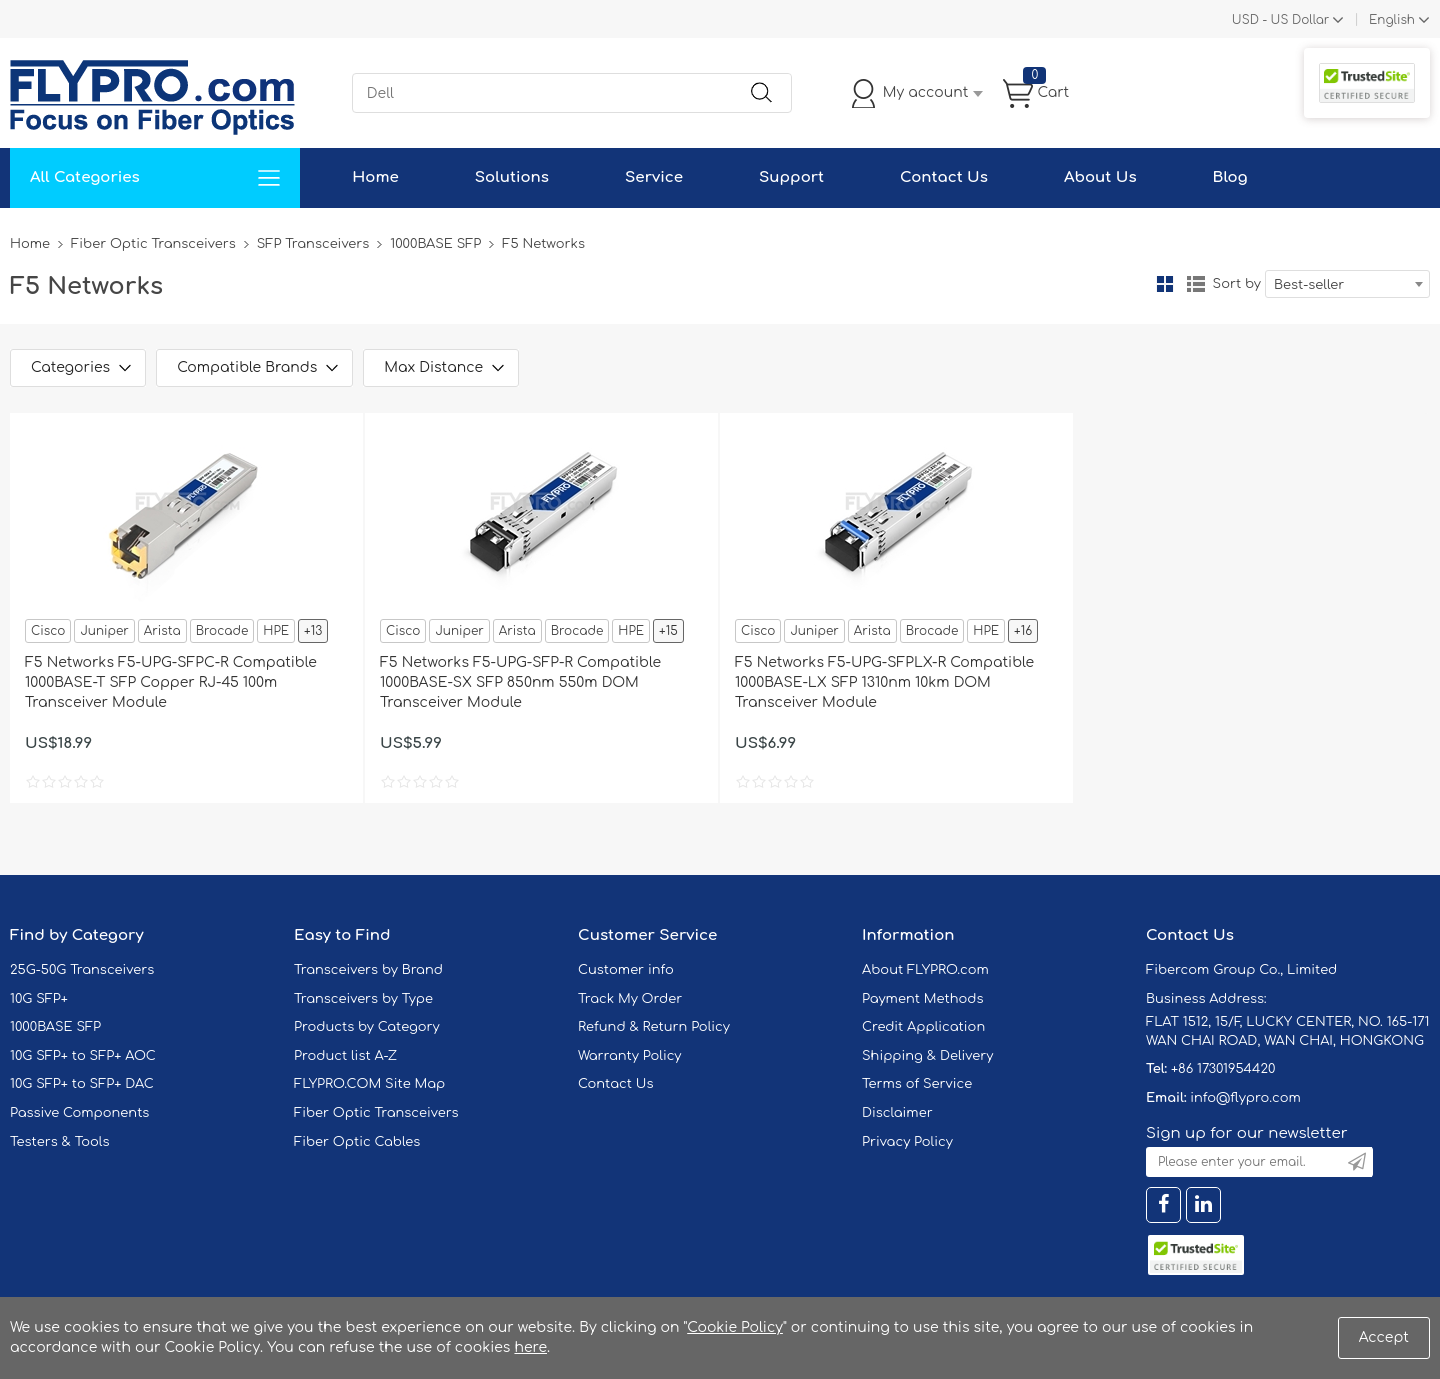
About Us (1100, 177)
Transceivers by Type (363, 999)
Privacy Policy (907, 1142)
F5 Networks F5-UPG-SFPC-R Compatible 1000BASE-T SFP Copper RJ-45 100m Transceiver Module (171, 682)
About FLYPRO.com (925, 970)
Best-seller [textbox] (1309, 285)
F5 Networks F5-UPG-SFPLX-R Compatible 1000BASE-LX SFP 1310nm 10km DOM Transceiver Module (884, 682)
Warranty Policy (630, 1056)
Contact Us (944, 177)
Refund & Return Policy (654, 1027)
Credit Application (923, 1027)
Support (791, 177)
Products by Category (367, 1027)
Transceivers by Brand (368, 970)
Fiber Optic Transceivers (153, 244)
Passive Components (79, 1113)
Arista (162, 631)
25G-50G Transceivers (82, 970)
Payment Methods (923, 999)
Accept (1384, 1337)
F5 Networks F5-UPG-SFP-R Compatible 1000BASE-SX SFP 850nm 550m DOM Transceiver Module (520, 682)
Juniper (104, 631)
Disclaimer (897, 1113)
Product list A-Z (345, 1056)
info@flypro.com (1245, 1098)
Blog (1230, 177)
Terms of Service (917, 1084)
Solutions (512, 177)
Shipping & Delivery (927, 1056)
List (1196, 284)
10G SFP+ (39, 999)
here (530, 1347)
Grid (1165, 284)
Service (654, 177)
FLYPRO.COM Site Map (369, 1084)
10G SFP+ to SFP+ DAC (82, 1084)
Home (375, 177)
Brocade (222, 631)
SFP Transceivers (313, 244)
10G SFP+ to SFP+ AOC (83, 1056)
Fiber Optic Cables (357, 1142)
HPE (276, 631)
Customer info (626, 970)
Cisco (48, 631)
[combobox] (1347, 284)
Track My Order (630, 999)
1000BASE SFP (435, 244)
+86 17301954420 (1223, 1069)
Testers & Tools (60, 1142)
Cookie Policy (735, 1327)
